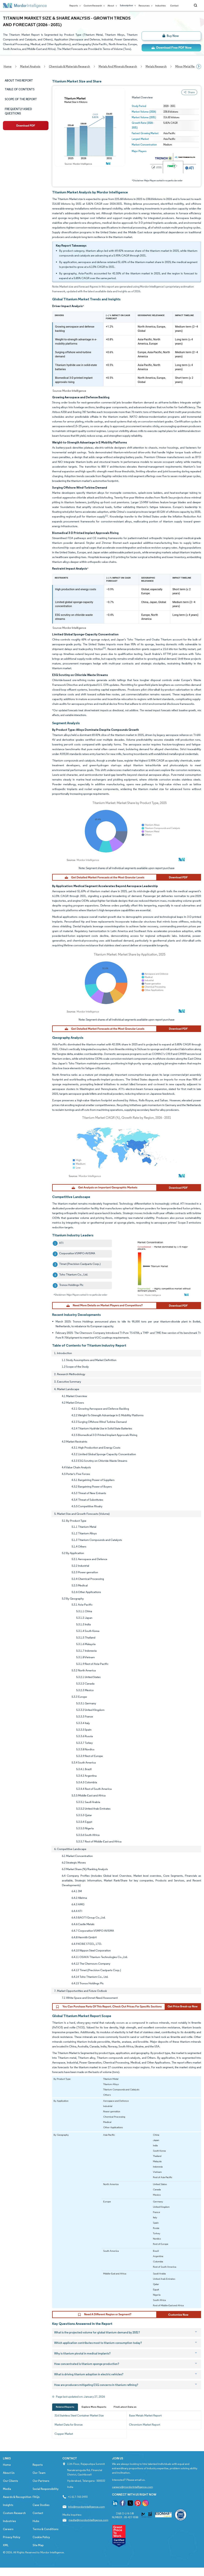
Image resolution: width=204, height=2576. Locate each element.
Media (7, 2489)
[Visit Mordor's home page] (25, 5)
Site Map (38, 2545)
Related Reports (65, 2406)
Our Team (39, 2473)
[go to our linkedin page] (115, 2503)
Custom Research (93, 5)
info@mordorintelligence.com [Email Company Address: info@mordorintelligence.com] (86, 2506)
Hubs (36, 2521)
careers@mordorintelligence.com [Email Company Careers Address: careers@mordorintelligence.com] (132, 2487)
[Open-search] (196, 5)
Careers (8, 2529)
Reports (74, 5)
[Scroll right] (198, 66)
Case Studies (41, 2505)
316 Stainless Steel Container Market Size (79, 2415)
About (111, 5)
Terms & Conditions (45, 2529)
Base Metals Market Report (145, 2415)
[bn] (171, 35)
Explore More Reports (94, 2406)
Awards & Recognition (17, 2497)
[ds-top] (171, 47)
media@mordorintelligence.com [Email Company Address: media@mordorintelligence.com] (88, 2520)
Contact (174, 5)
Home (7, 2465)
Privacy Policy (11, 2537)
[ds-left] (25, 125)
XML (6, 2545)
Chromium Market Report (144, 2424)
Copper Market (64, 2433)
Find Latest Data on (125, 2406)
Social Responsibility (46, 2489)
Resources (145, 5)
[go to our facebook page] (122, 2503)
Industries (160, 5)
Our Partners (41, 2481)
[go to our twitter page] (130, 2503)
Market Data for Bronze (69, 2424)
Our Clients (10, 2481)
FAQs (36, 2497)
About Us (8, 2473)
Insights (8, 2505)
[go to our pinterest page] (138, 2503)
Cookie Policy (41, 2537)
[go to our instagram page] (145, 2503)
